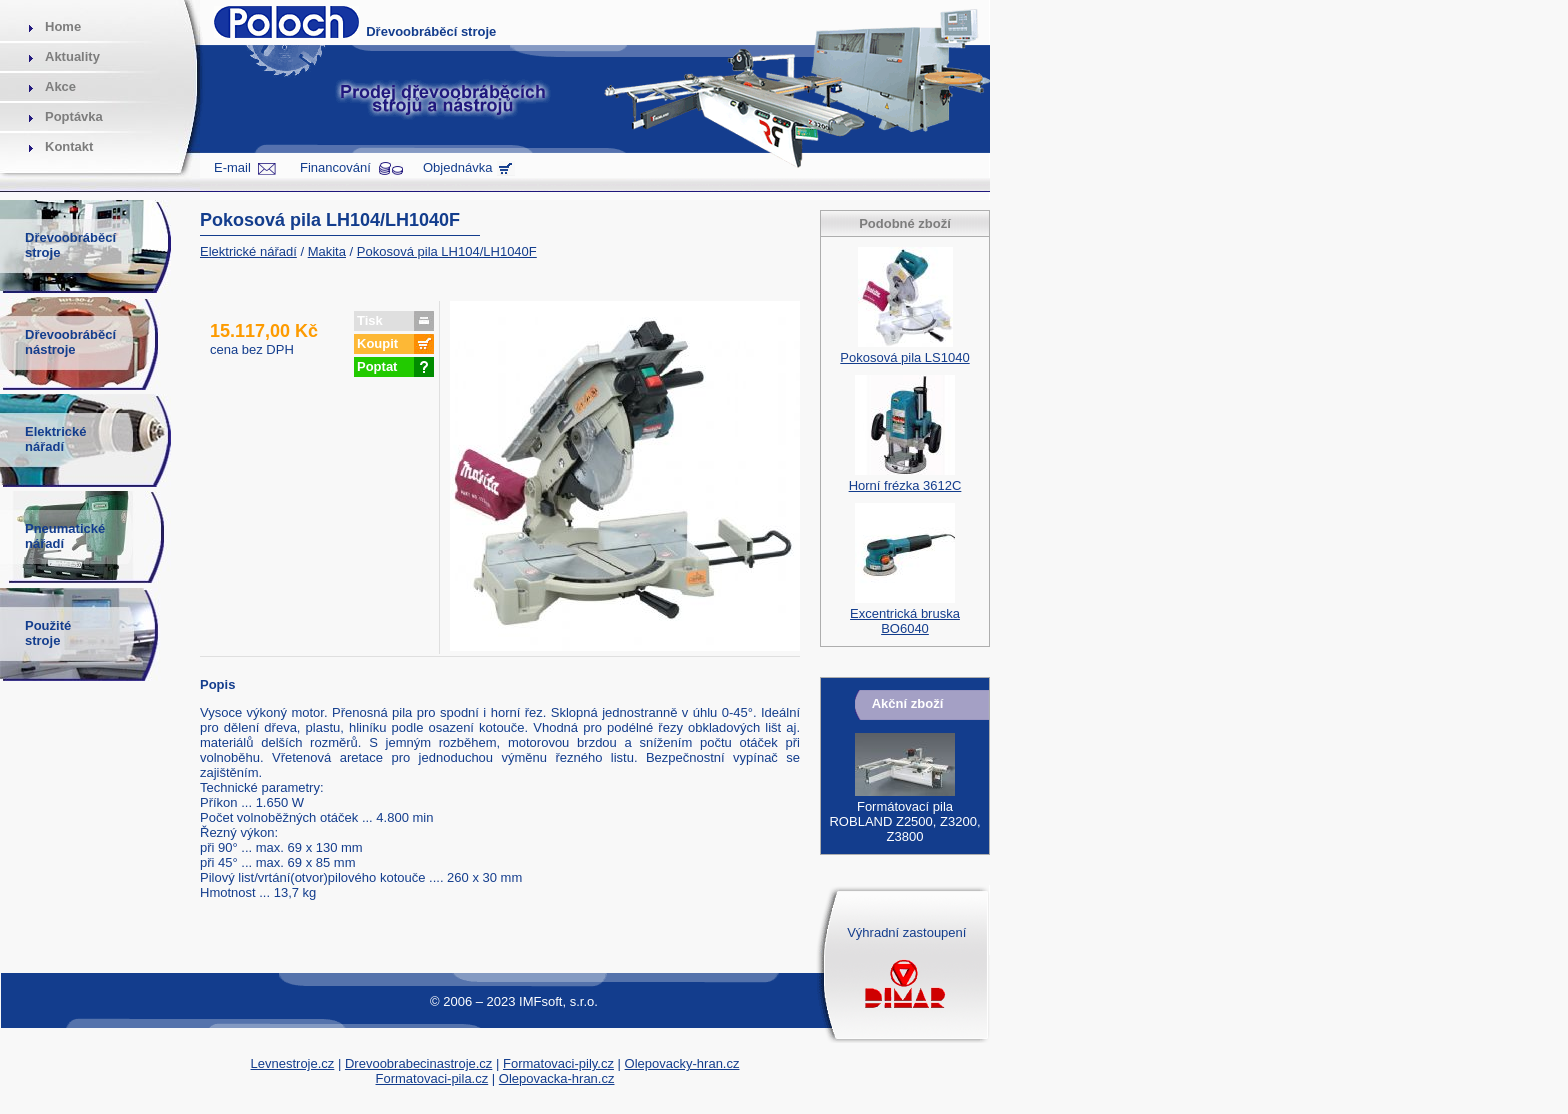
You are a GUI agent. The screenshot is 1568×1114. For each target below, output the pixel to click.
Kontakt (69, 146)
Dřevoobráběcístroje (70, 245)
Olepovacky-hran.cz (682, 1063)
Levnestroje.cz (293, 1063)
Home (63, 26)
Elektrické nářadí (248, 251)
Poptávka (74, 116)
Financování (335, 167)
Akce (60, 86)
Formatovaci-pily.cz (558, 1063)
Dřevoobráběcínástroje (70, 342)
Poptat (377, 366)
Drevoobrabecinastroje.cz (418, 1063)
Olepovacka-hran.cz (557, 1078)
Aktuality (72, 56)
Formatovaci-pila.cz (432, 1078)
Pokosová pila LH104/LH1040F (447, 251)
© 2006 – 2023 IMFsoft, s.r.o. (514, 1001)
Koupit (377, 343)
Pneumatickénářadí (65, 536)
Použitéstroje (48, 633)
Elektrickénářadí (55, 439)
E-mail (232, 167)
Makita (327, 251)
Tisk (370, 320)
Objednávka (457, 167)
